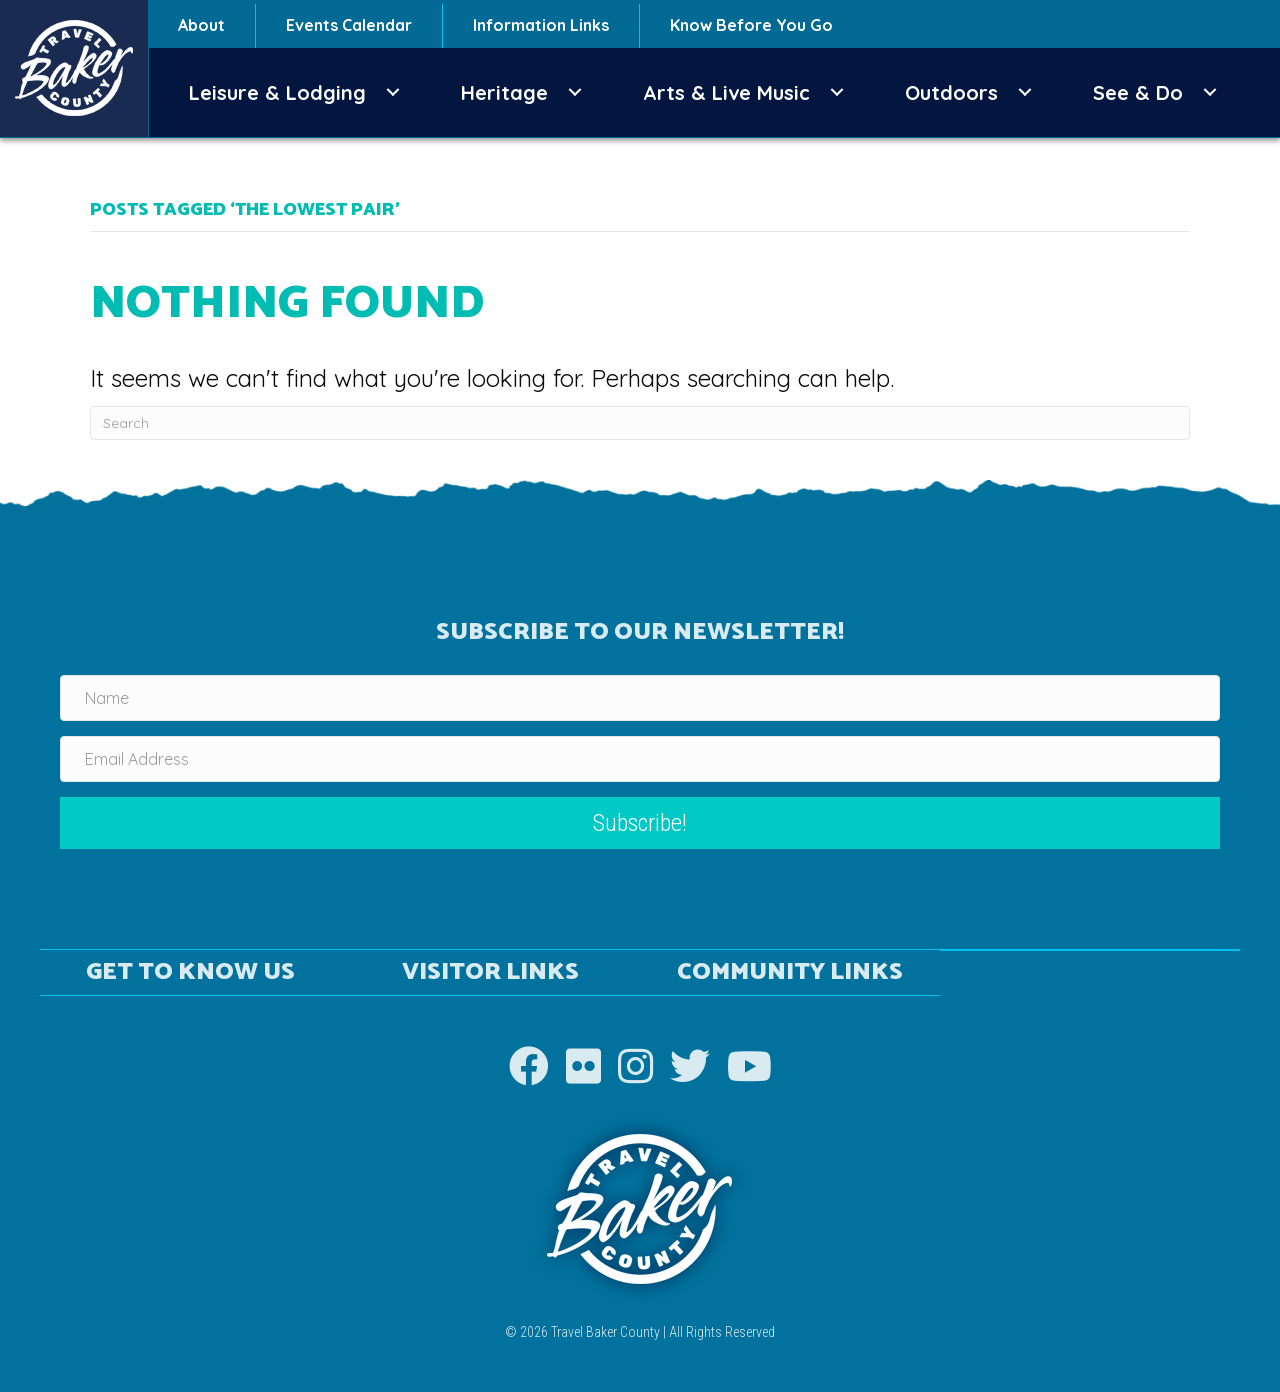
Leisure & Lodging (277, 92)
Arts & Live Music (726, 92)
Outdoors (951, 92)
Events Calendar (349, 25)
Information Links (541, 25)
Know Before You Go (751, 25)
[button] (393, 92)
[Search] (640, 423)
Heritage (504, 92)
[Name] (640, 698)
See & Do (1138, 92)
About (201, 25)
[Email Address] (640, 759)
